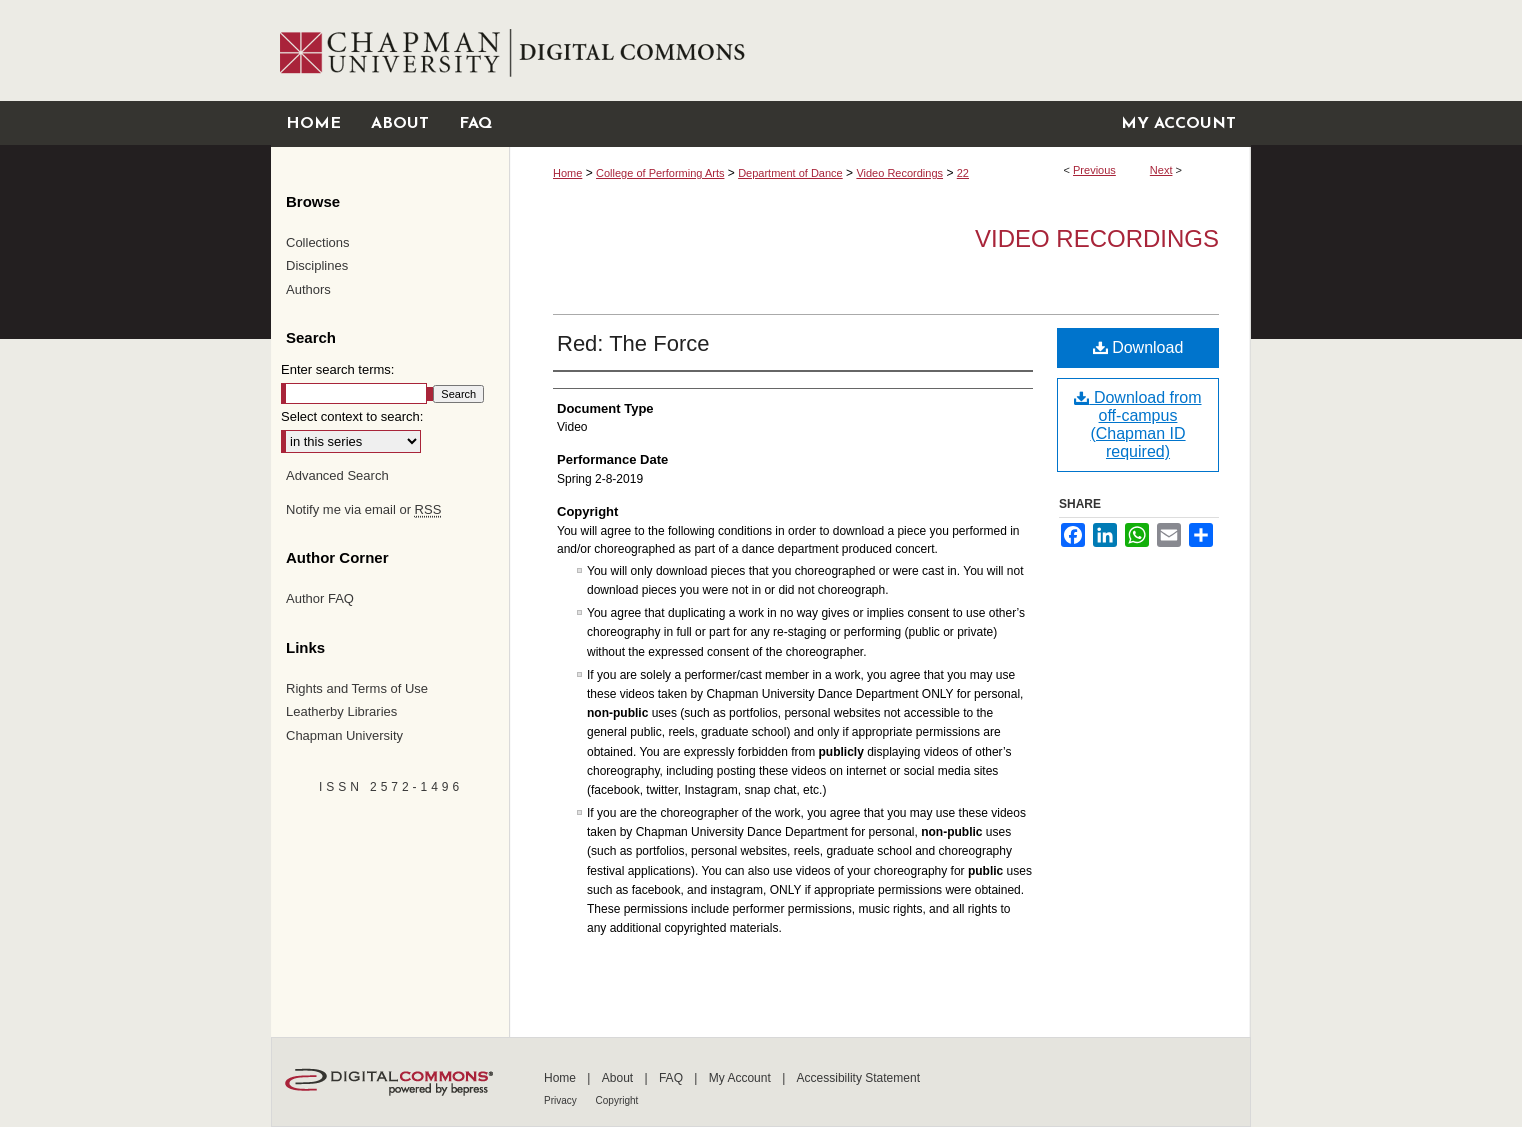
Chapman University (344, 735)
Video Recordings (899, 173)
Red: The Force (633, 343)
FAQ (672, 1078)
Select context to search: (352, 416)
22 (963, 173)
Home (567, 173)
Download (1138, 347)
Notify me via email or (363, 510)
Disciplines (317, 265)
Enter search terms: (337, 369)
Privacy (562, 1100)
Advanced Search (337, 475)
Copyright (617, 1100)
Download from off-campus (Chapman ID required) (1137, 424)
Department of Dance (790, 173)
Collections (318, 242)
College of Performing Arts (660, 173)
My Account (741, 1078)
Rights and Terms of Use (357, 688)
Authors (308, 289)
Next (1161, 170)
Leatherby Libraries (341, 711)
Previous (1094, 170)
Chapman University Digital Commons (879, 50)
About (619, 1078)
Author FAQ (320, 598)
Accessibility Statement (858, 1078)
